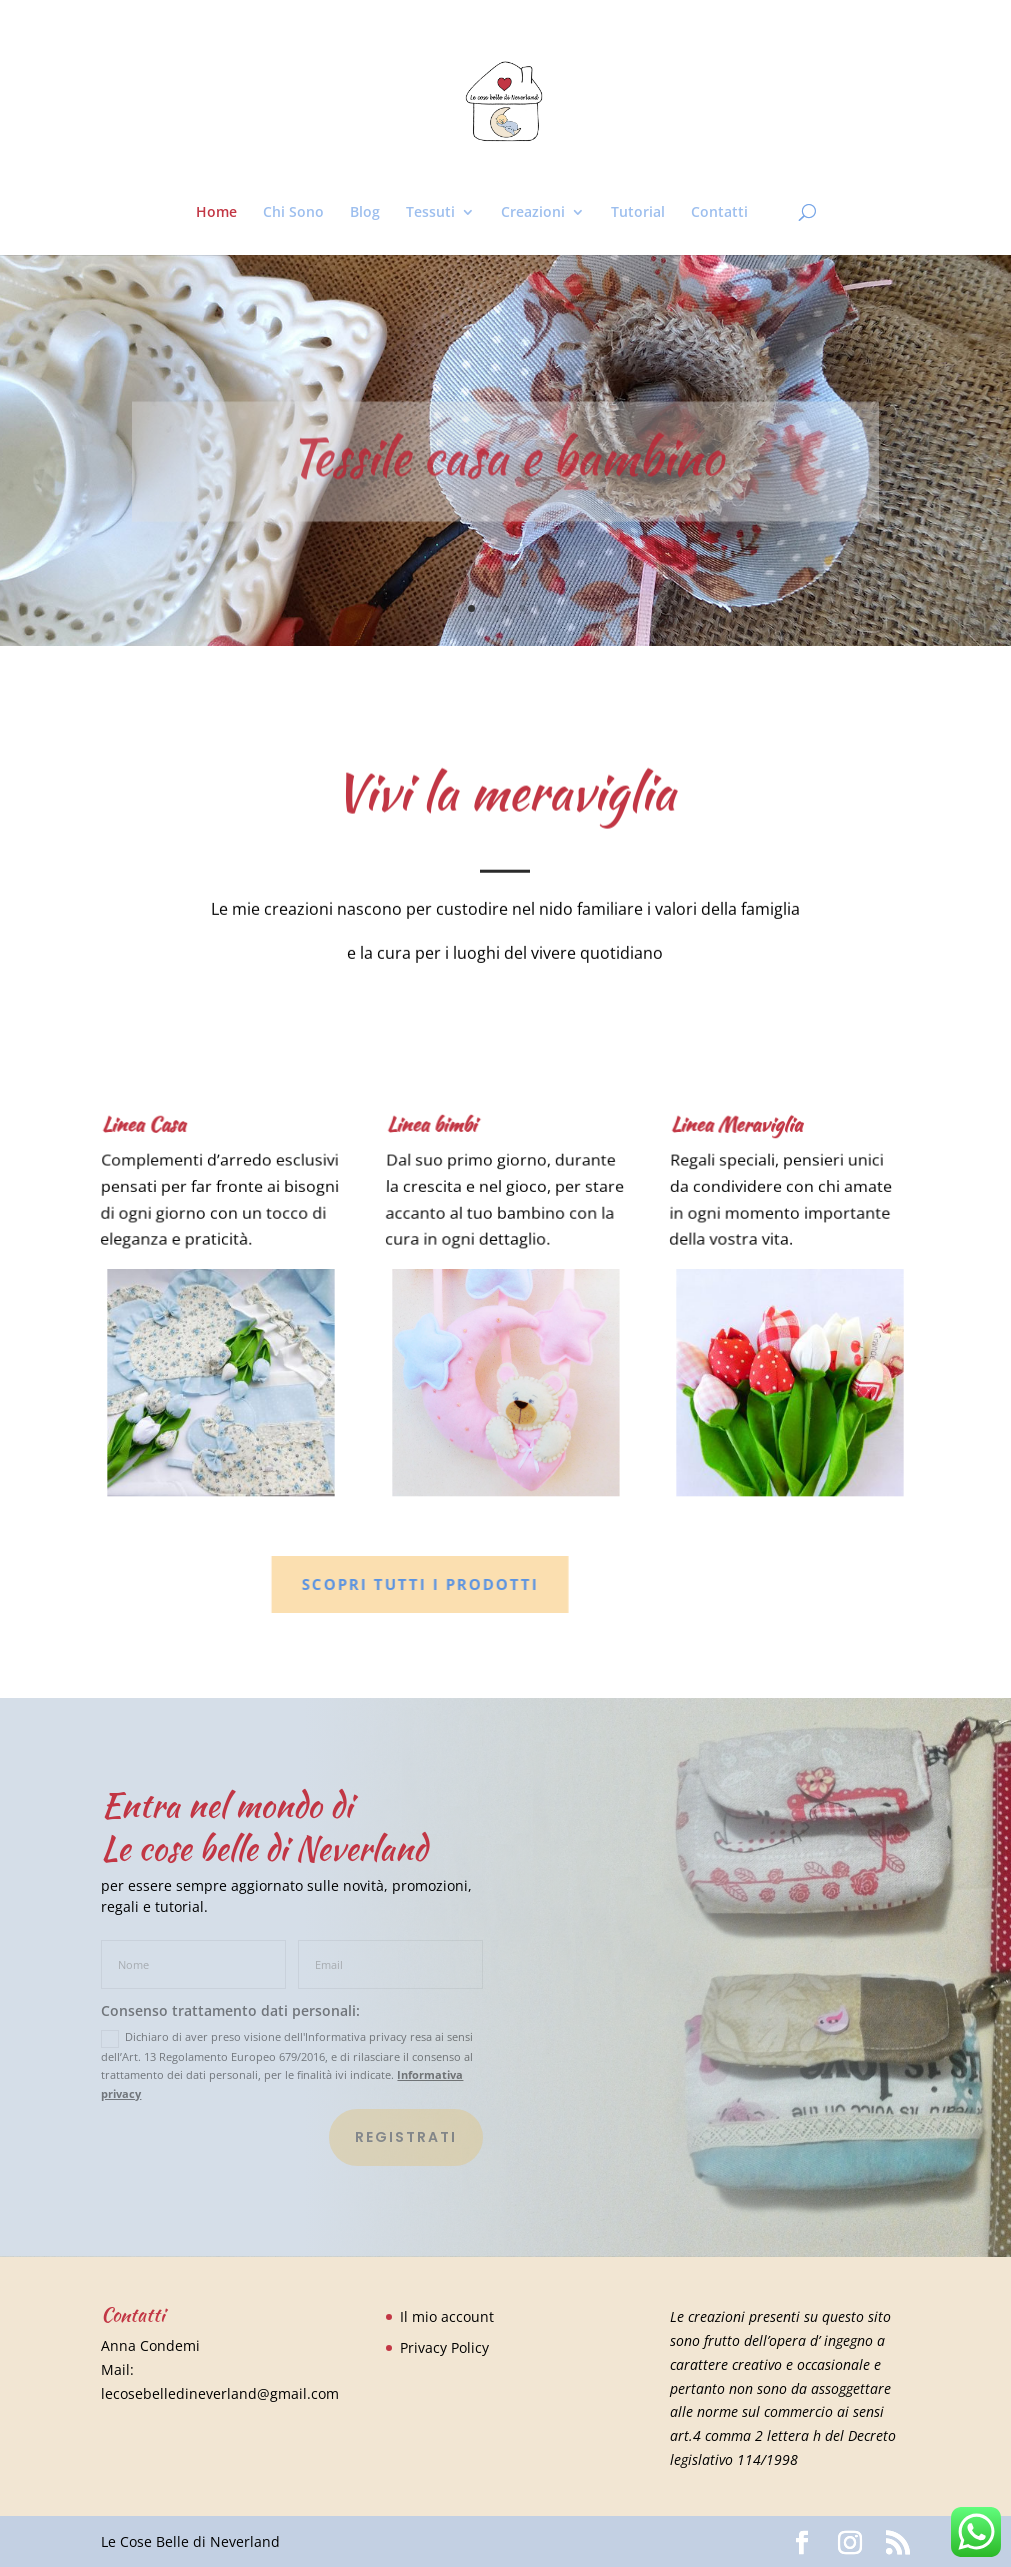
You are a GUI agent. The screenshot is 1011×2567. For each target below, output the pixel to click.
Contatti (719, 213)
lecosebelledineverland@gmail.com (220, 2393)
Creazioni (533, 213)
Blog (365, 213)
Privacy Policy (444, 2347)
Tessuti (430, 213)
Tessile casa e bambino (506, 474)
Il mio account (447, 2316)
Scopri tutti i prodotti (370, 1584)
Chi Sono (293, 213)
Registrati (406, 2137)
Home (216, 213)
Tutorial (638, 213)
